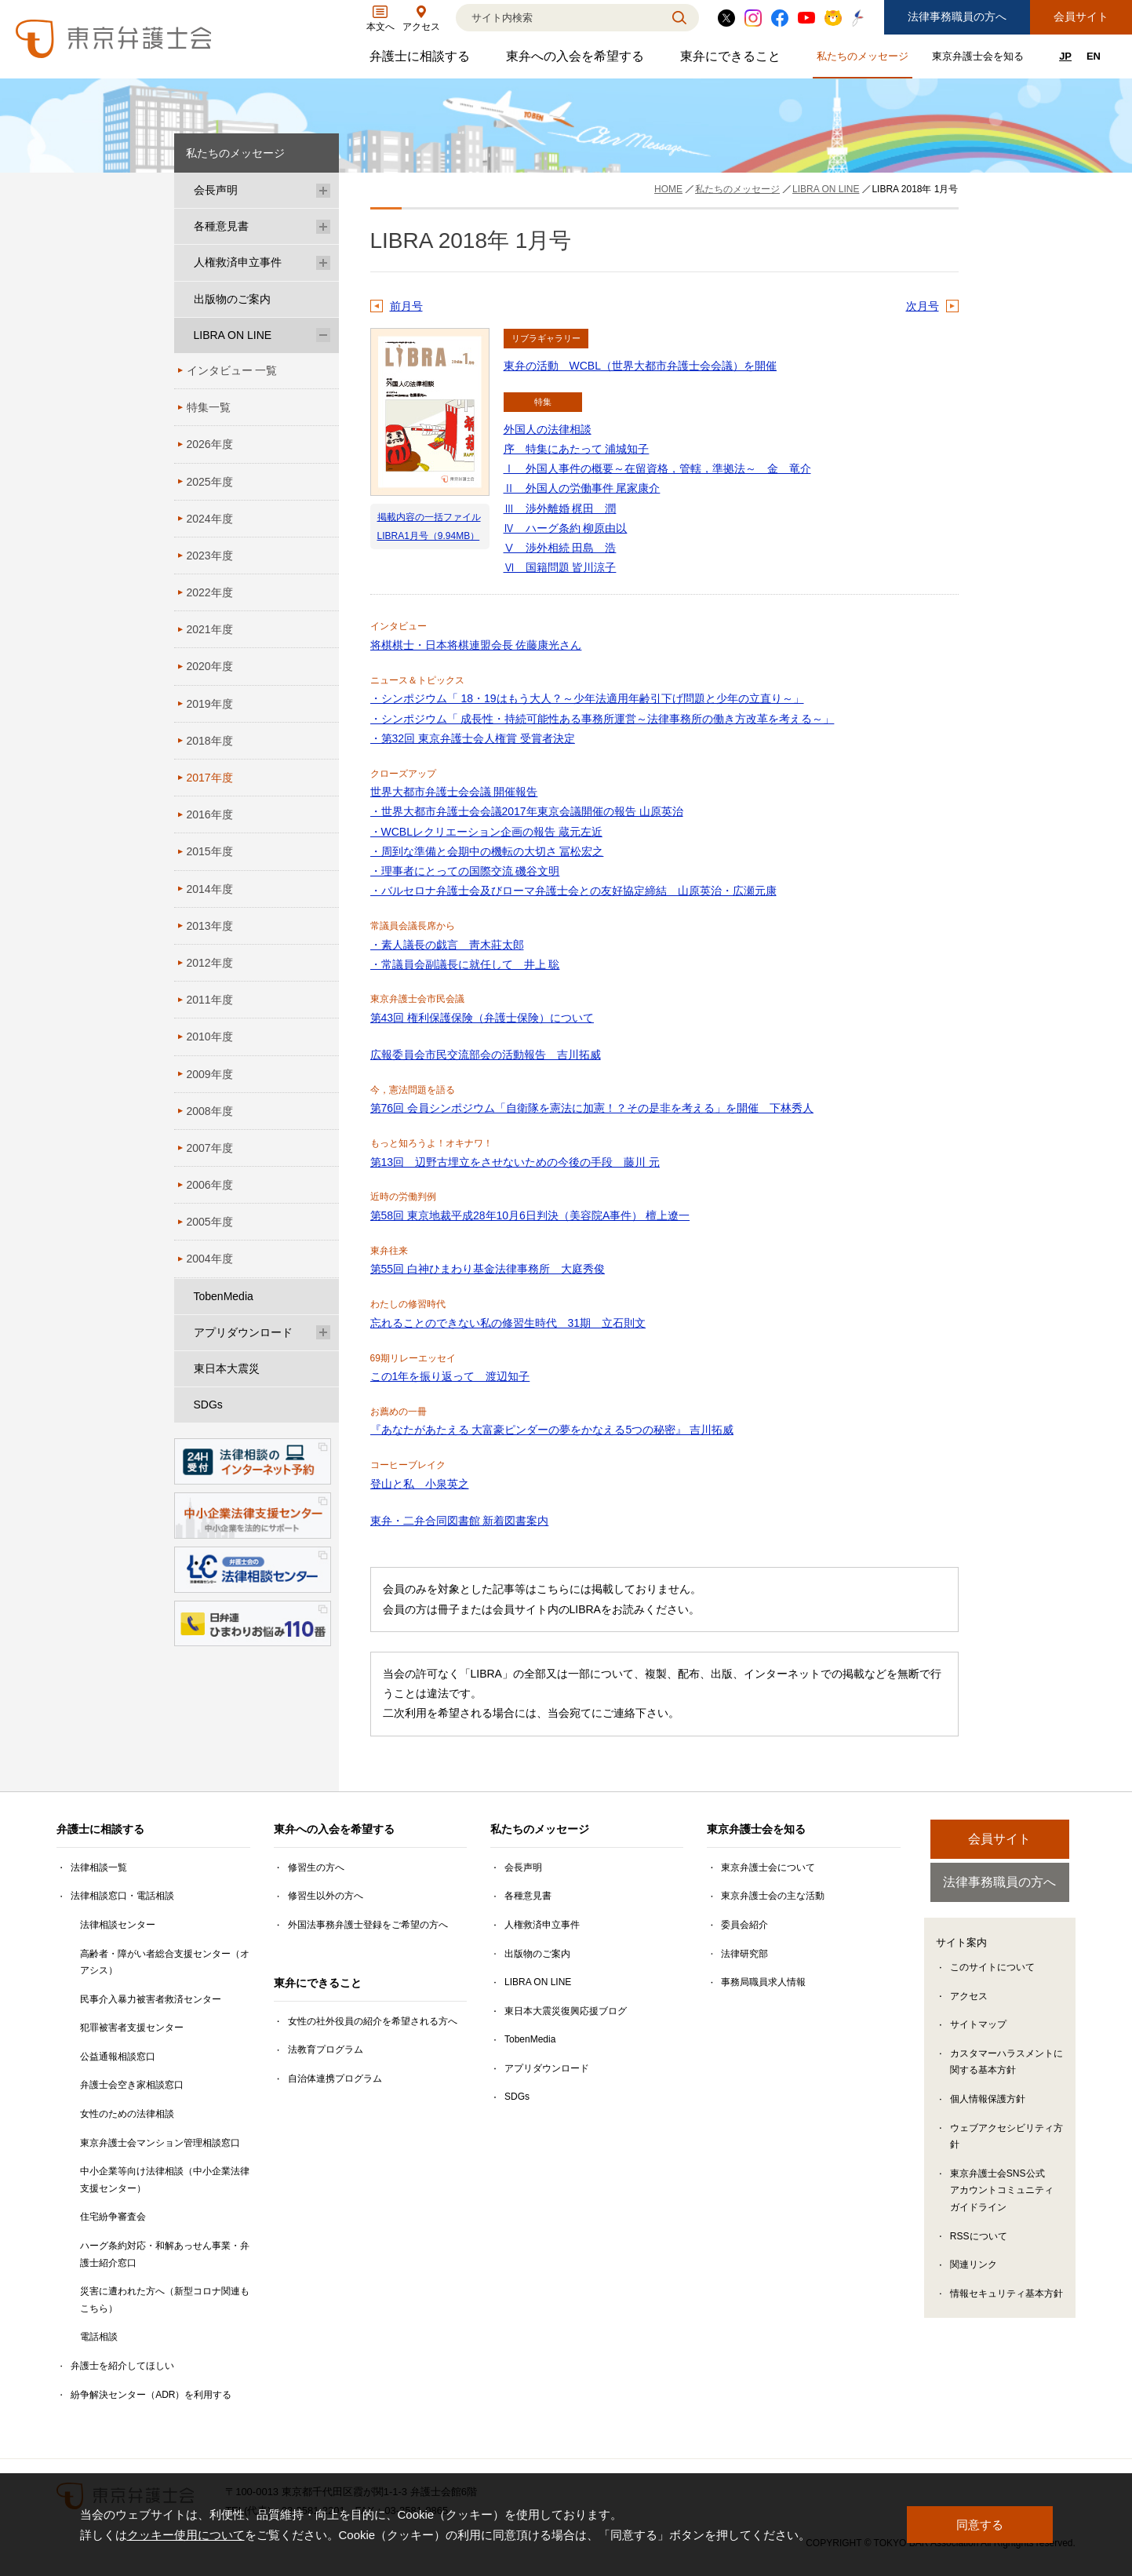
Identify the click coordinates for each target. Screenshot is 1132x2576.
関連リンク (973, 2266)
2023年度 (210, 555)
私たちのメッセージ (864, 59)
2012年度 (210, 962)
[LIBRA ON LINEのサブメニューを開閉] (323, 335)
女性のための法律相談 (127, 2113)
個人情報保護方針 (987, 2100)
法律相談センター (117, 1924)
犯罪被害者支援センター (132, 2027)
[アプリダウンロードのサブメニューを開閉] (323, 1332)
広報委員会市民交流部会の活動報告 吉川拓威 (485, 1054)
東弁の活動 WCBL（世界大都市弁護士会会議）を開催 (640, 365)
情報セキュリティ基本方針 (1006, 2295)
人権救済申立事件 (238, 262)
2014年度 (210, 889)
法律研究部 (744, 1953)
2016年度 (210, 814)
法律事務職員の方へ (957, 16)
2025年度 (210, 481)
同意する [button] (979, 2524)
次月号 (922, 306)
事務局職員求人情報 (763, 1982)
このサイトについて (992, 1969)
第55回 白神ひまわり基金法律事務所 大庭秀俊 (487, 1268)
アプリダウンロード (243, 1332)
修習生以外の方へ (325, 1895)
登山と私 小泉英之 (419, 1483)
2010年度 (210, 1036)
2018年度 (210, 740)
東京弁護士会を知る (980, 59)
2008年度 (210, 1111)
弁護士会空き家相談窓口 (132, 2084)
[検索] (558, 17)
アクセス (969, 1997)
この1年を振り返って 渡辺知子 (450, 1376)
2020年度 (210, 666)
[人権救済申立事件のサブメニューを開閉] (323, 262)
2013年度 (210, 926)
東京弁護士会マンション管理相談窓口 (160, 2142)
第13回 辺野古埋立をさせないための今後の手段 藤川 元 (515, 1162)
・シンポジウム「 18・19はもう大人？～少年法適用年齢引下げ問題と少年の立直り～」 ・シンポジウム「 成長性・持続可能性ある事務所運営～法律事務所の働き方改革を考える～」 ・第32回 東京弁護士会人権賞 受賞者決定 (602, 718)
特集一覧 (209, 407)
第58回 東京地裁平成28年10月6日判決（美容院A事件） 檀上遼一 (530, 1215)
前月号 (406, 306)
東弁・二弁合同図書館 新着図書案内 (459, 1520)
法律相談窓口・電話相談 (122, 1895)
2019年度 (210, 704)
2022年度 (210, 592)
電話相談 (99, 2336)
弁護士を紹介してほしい (122, 2365)
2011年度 (210, 999)
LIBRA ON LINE (233, 335)
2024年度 (210, 518)
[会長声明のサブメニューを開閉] (323, 190)
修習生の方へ (316, 1867)
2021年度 (210, 629)
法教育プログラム (325, 2049)
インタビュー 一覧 (232, 370)
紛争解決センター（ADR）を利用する (151, 2394)
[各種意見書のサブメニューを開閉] (323, 226)
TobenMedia (223, 1296)
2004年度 (210, 1258)
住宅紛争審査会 (113, 2216)
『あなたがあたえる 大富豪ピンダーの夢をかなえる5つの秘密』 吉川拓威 (552, 1429)
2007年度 (210, 1148)
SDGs (208, 1404)
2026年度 (210, 444)
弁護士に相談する (421, 60)
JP (1065, 56)
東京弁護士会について (768, 1867)
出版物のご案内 (232, 299)
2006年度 (210, 1185)
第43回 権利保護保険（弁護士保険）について (482, 1017)
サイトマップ (978, 2026)
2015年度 (210, 851)
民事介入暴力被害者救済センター (150, 1999)
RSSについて (978, 2237)
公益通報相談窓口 (117, 2056)
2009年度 (210, 1074)
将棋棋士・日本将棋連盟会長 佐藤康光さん (476, 645)
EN (1094, 56)
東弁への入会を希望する (577, 60)
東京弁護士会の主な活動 (772, 1895)
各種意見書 (221, 226)
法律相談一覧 (99, 1867)
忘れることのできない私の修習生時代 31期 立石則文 (508, 1323)
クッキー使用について (186, 2534)
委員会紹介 (744, 1924)
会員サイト (1081, 16)
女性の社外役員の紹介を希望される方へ (372, 2021)
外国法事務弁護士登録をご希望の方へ (368, 1924)
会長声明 (216, 190)
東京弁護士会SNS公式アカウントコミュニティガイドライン (1002, 2192)
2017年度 (210, 777)
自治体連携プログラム (335, 2078)
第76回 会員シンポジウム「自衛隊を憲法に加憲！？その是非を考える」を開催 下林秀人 (592, 1108)
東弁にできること (732, 60)
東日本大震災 (227, 1368)
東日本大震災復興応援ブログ (565, 2011)
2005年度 (210, 1221)
